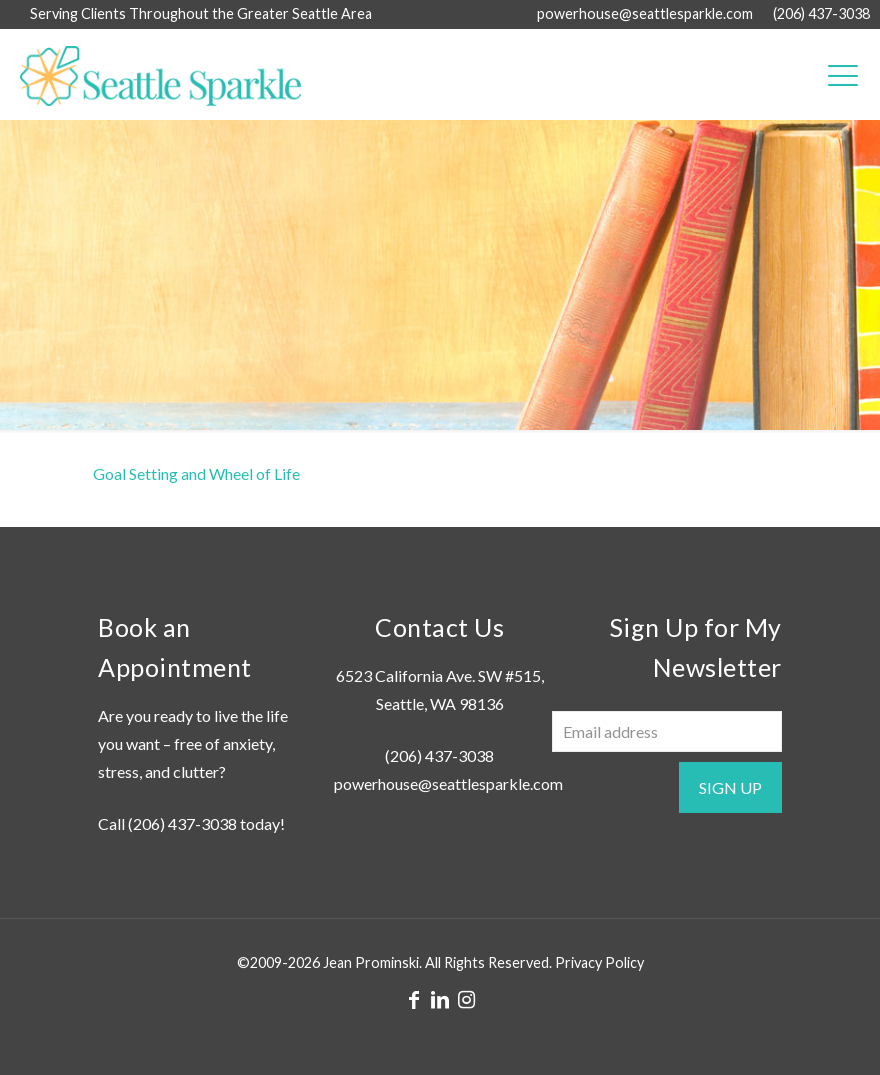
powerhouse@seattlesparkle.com (448, 783)
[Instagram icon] (466, 999)
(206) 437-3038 (182, 823)
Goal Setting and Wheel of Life (196, 473)
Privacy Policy (599, 962)
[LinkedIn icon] (440, 999)
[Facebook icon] (414, 999)
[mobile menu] (843, 74)
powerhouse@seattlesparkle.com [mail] (645, 13)
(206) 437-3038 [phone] (821, 13)
